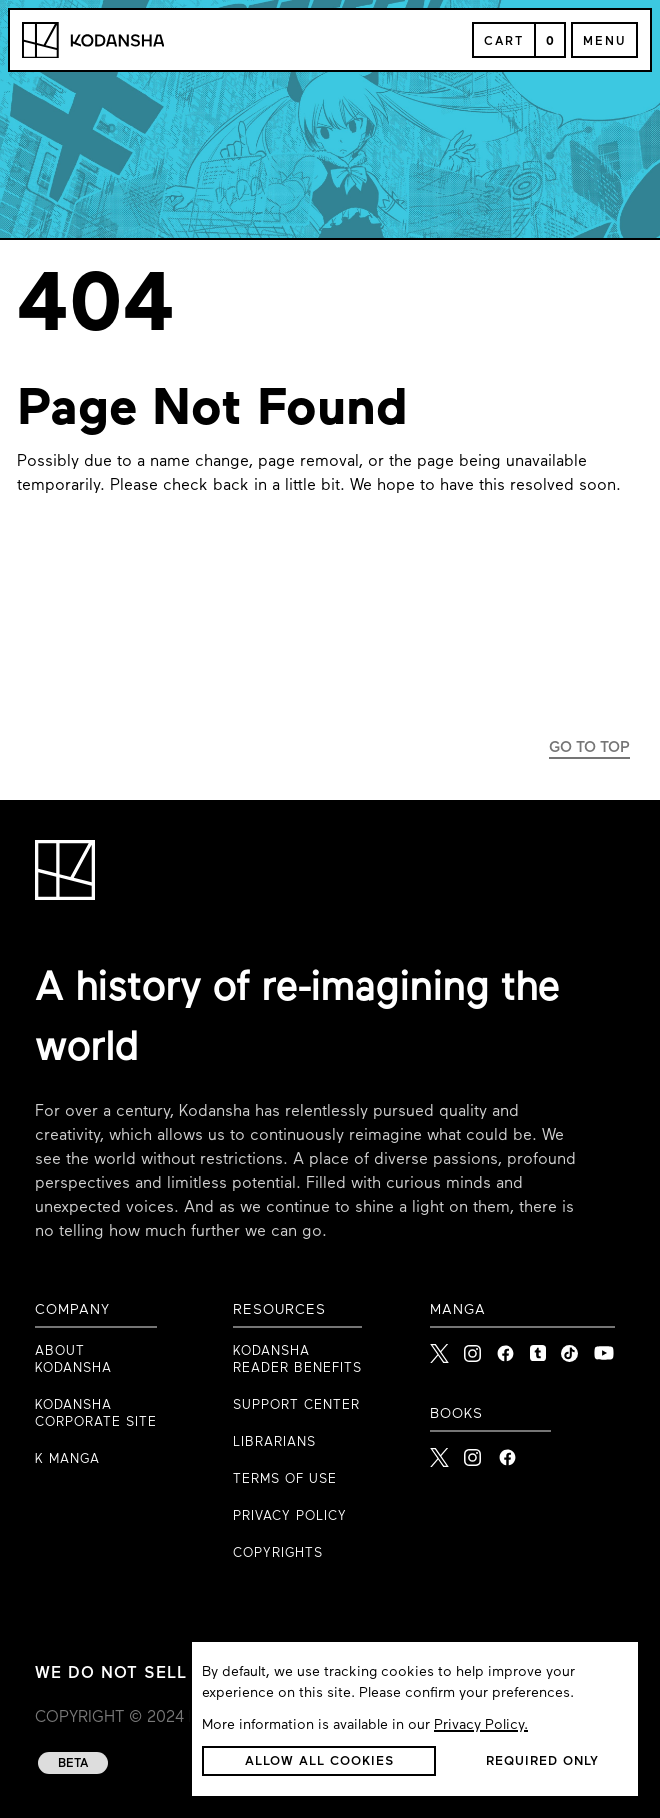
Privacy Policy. (481, 1725)
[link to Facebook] (505, 1348)
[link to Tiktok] (569, 1348)
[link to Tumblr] (538, 1348)
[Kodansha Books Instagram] (473, 1451)
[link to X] (439, 1348)
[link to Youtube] (604, 1348)
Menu (604, 42)
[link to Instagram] (472, 1348)
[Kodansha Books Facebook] (507, 1451)
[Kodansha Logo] (93, 40)
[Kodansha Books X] (439, 1451)
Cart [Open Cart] (504, 42)
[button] (319, 1761)
